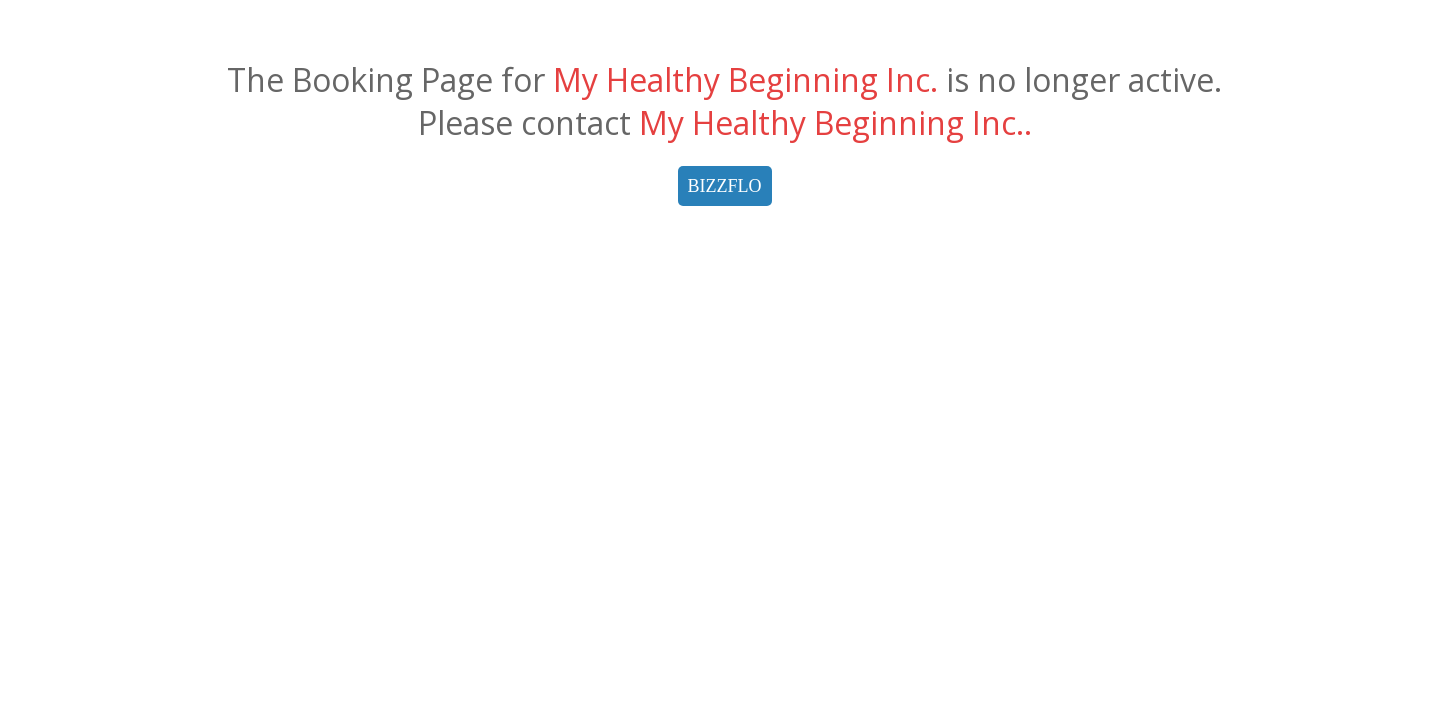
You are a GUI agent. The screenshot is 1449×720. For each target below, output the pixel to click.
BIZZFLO (725, 186)
